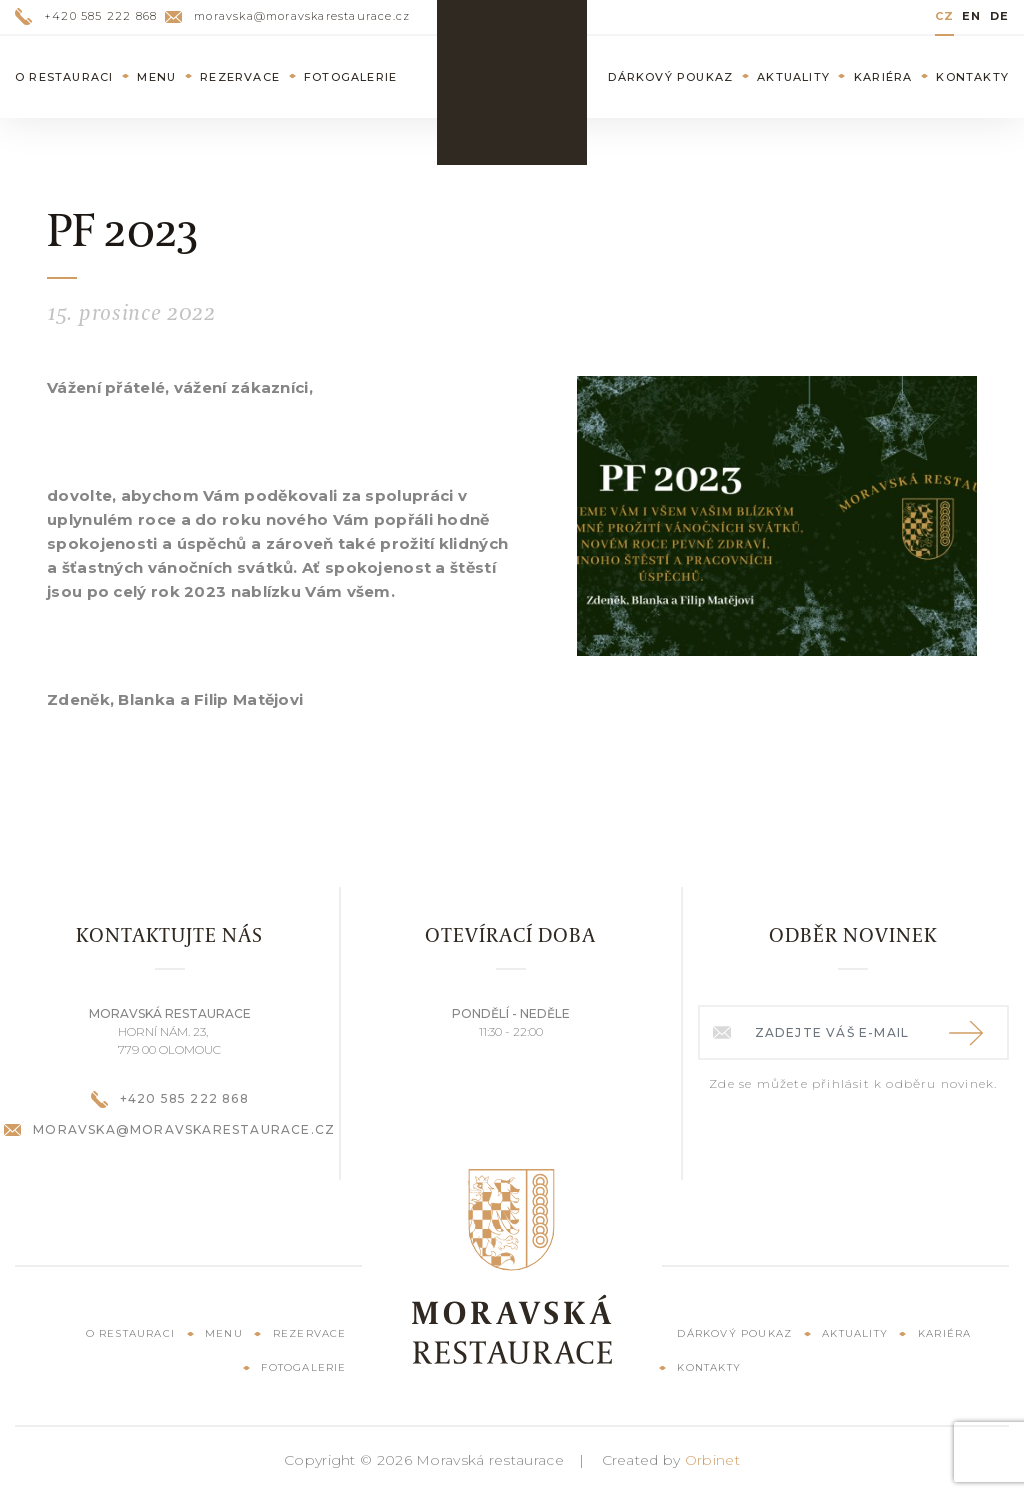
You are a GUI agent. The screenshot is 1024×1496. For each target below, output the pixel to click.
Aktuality (793, 77)
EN (971, 16)
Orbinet (712, 1460)
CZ (944, 16)
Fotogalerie (350, 77)
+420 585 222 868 (86, 16)
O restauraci (64, 77)
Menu (156, 77)
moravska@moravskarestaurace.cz (287, 16)
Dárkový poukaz (670, 77)
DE (999, 16)
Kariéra (883, 77)
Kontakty (972, 77)
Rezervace (240, 77)
